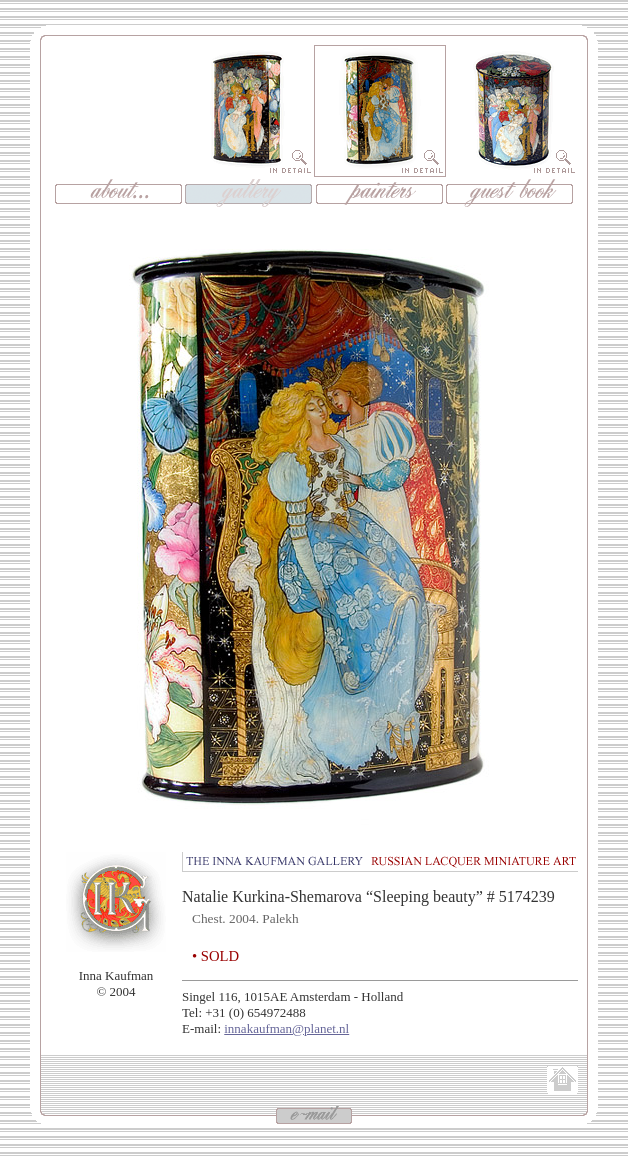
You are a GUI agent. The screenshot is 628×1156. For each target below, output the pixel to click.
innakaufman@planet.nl (286, 1028)
